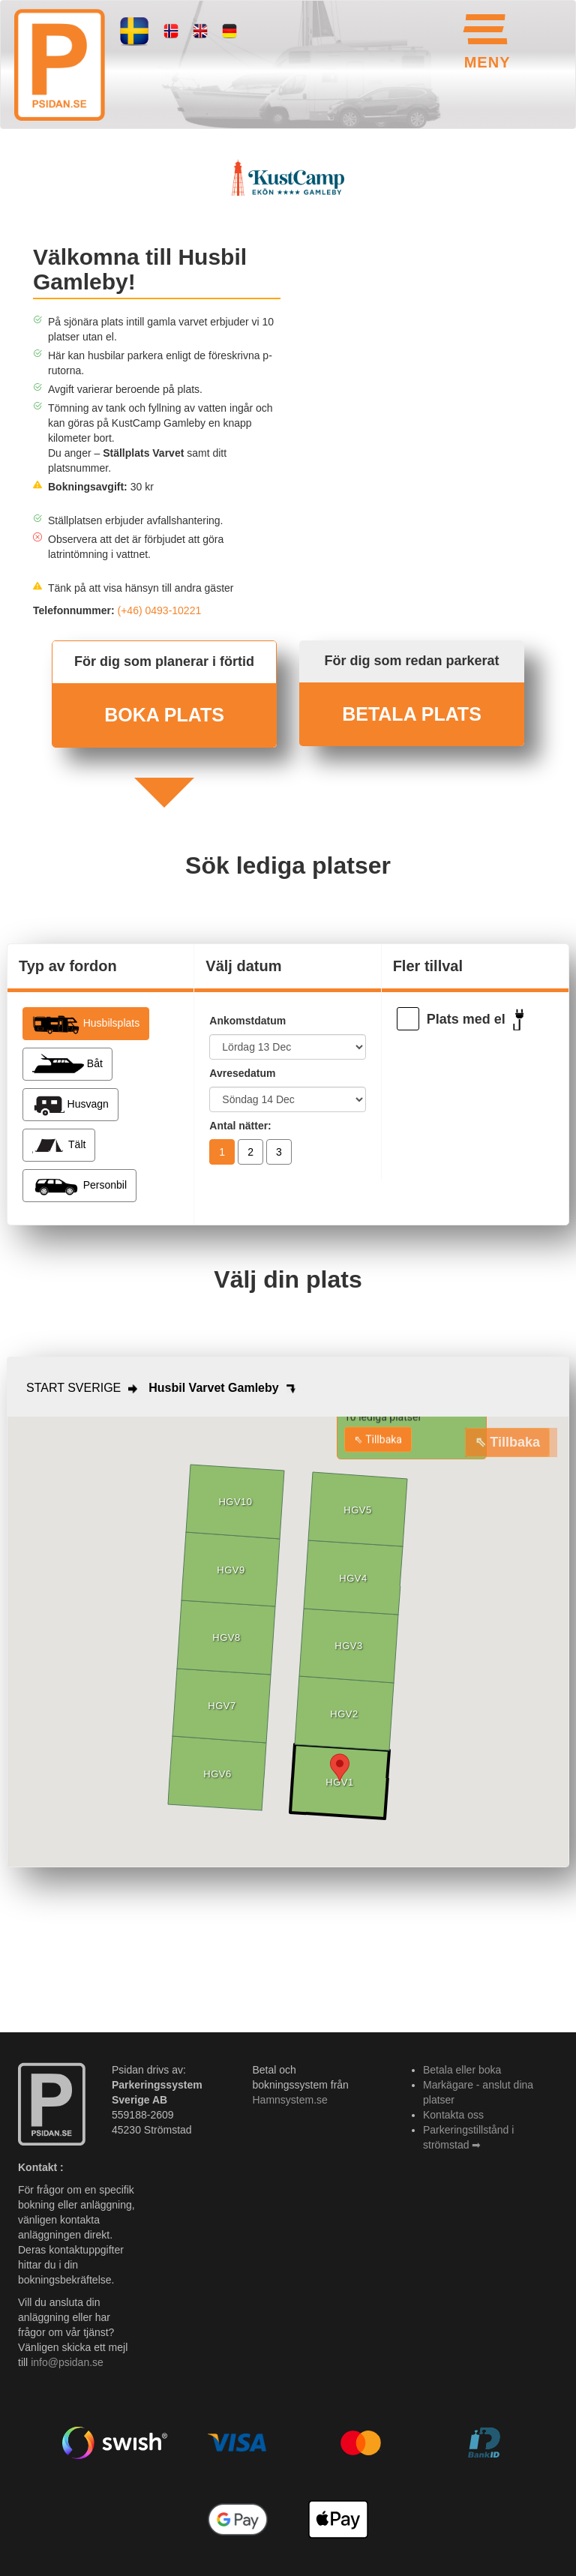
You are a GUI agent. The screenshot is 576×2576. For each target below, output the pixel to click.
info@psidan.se (67, 2362)
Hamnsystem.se (290, 2100)
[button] (340, 1767)
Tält (59, 1145)
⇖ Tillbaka (378, 1439)
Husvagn (70, 1104)
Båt (67, 1064)
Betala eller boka (462, 2070)
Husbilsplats (86, 1023)
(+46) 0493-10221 (160, 610)
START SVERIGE (73, 1387)
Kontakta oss (453, 2115)
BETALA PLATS (412, 713)
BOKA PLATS (164, 714)
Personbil (79, 1185)
